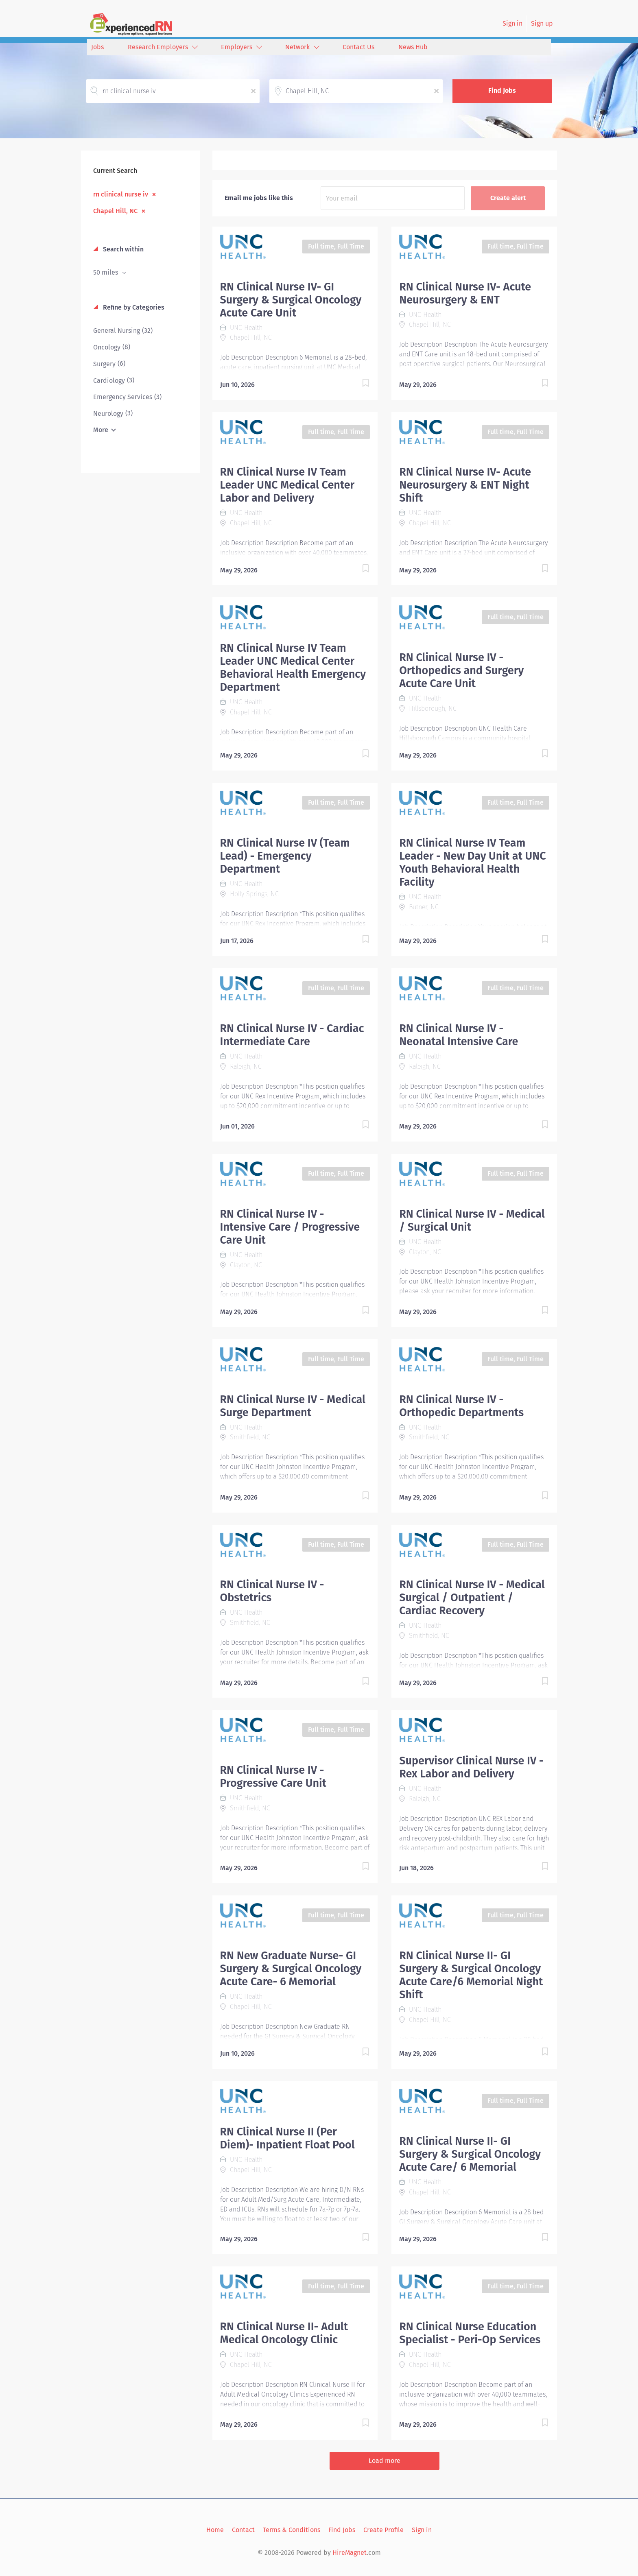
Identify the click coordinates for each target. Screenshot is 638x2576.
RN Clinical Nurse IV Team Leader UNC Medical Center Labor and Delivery (287, 484)
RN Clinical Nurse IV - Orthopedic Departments (461, 1406)
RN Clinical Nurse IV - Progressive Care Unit (273, 1777)
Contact (243, 2530)
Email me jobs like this (259, 198)
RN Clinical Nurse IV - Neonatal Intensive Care (458, 1035)
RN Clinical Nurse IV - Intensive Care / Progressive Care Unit (290, 1227)
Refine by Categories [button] (132, 307)
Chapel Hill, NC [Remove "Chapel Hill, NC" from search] (115, 210)
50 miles (106, 272)
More (100, 430)
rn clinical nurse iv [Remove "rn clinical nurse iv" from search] (120, 194)
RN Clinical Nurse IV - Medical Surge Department (293, 1406)
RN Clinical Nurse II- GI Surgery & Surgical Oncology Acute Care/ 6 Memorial (470, 2154)
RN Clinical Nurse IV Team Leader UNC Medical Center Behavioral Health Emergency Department (293, 668)
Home (215, 2530)
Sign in (512, 23)
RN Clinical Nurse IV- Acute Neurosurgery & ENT (465, 293)
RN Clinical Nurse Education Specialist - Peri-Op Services (469, 2333)
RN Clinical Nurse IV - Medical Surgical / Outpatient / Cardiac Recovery (472, 1597)
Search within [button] (122, 249)
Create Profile (383, 2530)
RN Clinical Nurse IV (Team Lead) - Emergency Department (285, 855)
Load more (384, 2461)
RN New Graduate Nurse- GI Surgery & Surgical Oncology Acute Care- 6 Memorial (291, 1968)
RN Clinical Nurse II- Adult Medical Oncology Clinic (284, 2333)
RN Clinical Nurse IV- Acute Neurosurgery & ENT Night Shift (465, 484)
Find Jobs (502, 90)
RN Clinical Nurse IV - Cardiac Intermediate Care (292, 1035)
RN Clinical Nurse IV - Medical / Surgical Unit (472, 1220)
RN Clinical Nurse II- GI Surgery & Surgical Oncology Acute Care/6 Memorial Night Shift (471, 1975)
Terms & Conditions (291, 2530)
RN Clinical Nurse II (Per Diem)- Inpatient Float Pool (287, 2138)
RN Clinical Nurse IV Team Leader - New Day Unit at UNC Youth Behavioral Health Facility (472, 862)
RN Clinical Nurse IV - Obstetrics (272, 1591)
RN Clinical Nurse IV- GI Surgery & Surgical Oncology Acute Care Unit (291, 299)
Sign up (542, 23)
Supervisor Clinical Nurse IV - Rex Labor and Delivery (471, 1767)
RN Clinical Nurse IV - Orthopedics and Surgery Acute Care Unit (461, 670)
